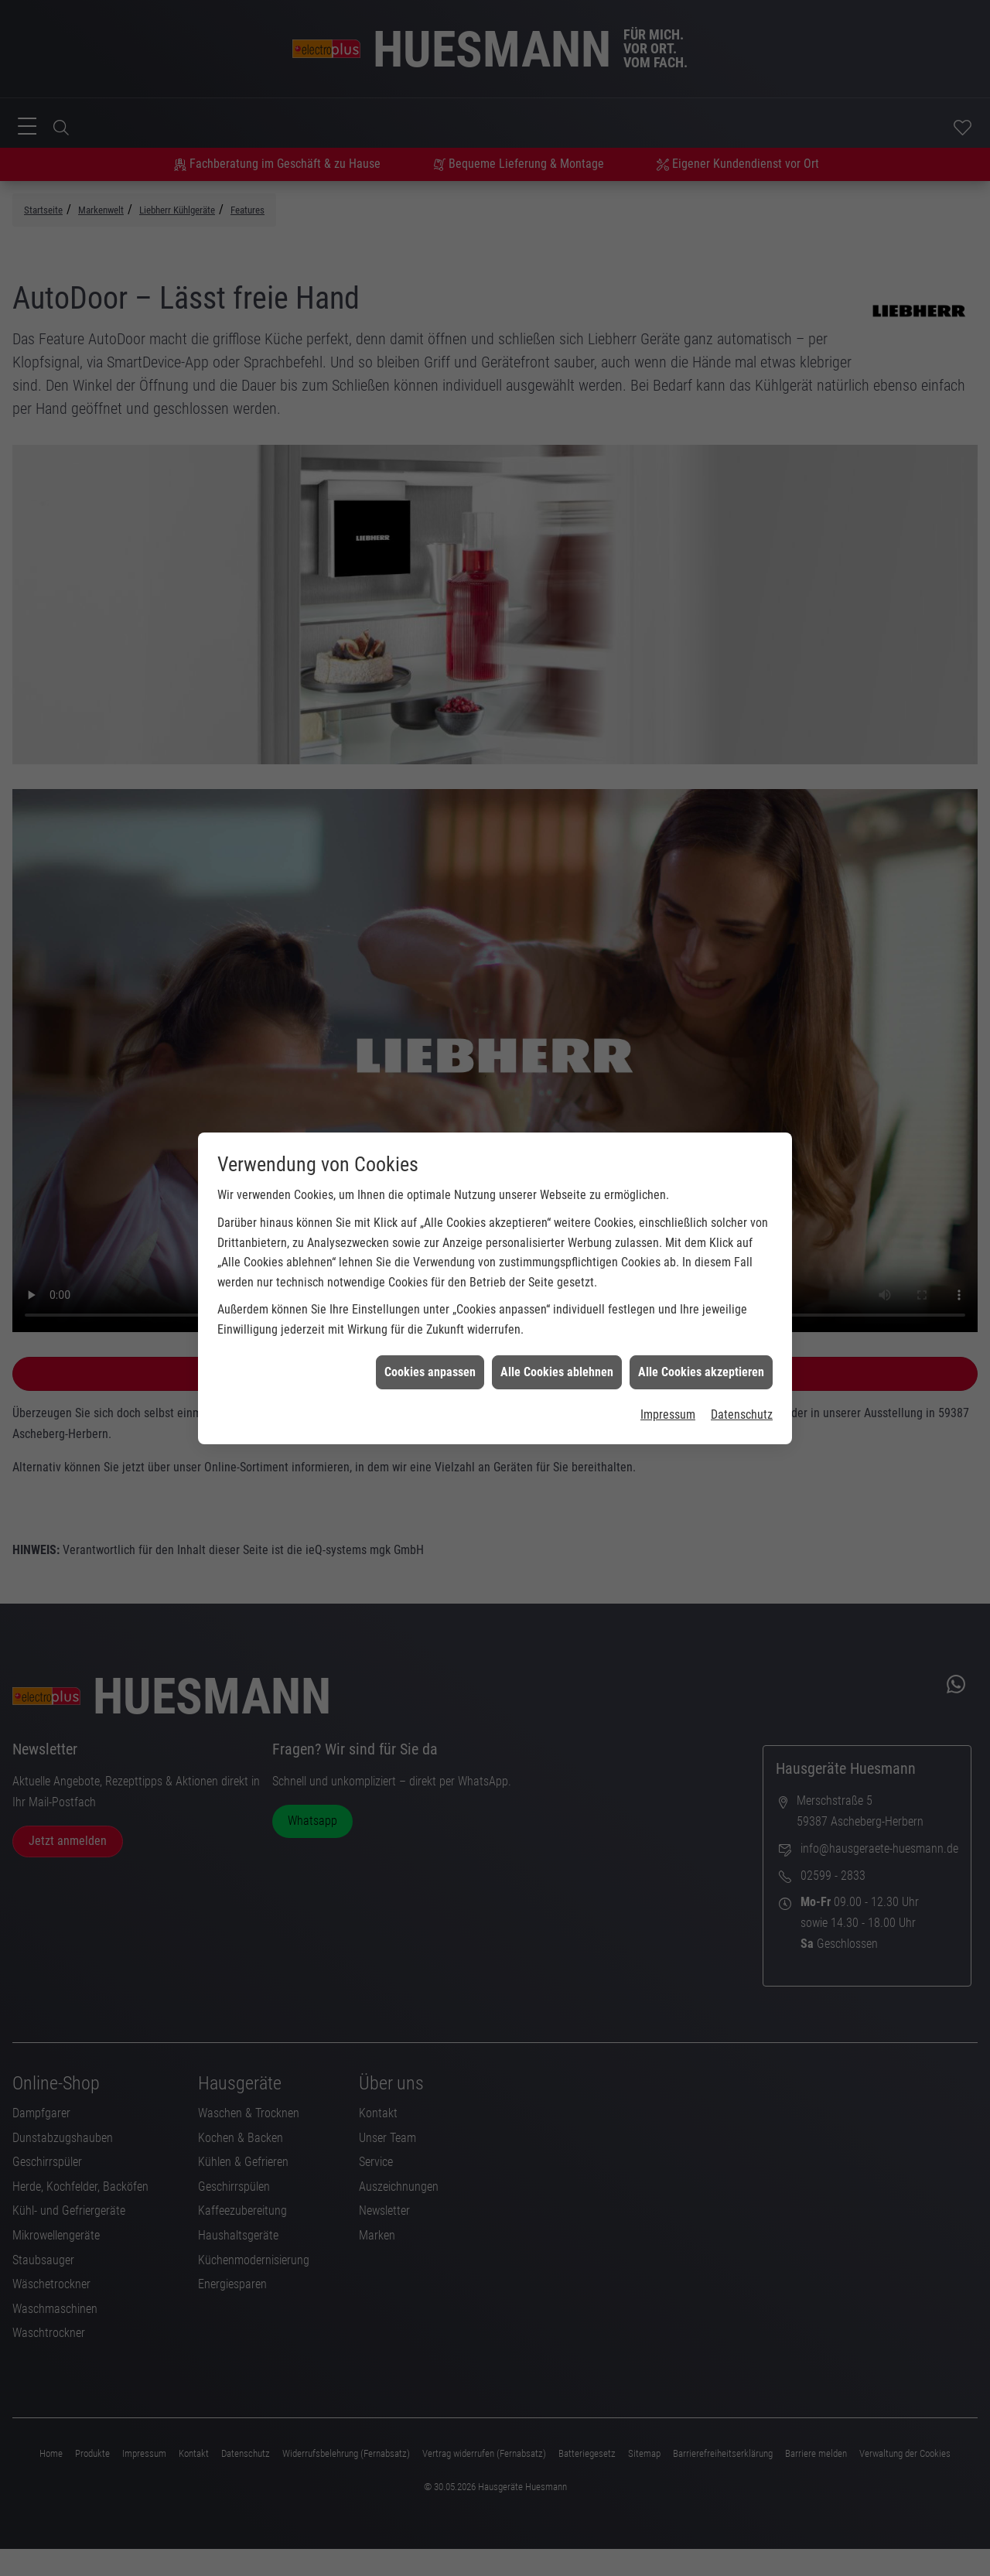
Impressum (667, 1338)
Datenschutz (742, 1338)
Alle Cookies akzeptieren (701, 1296)
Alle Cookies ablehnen (556, 1296)
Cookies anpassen (430, 1296)
